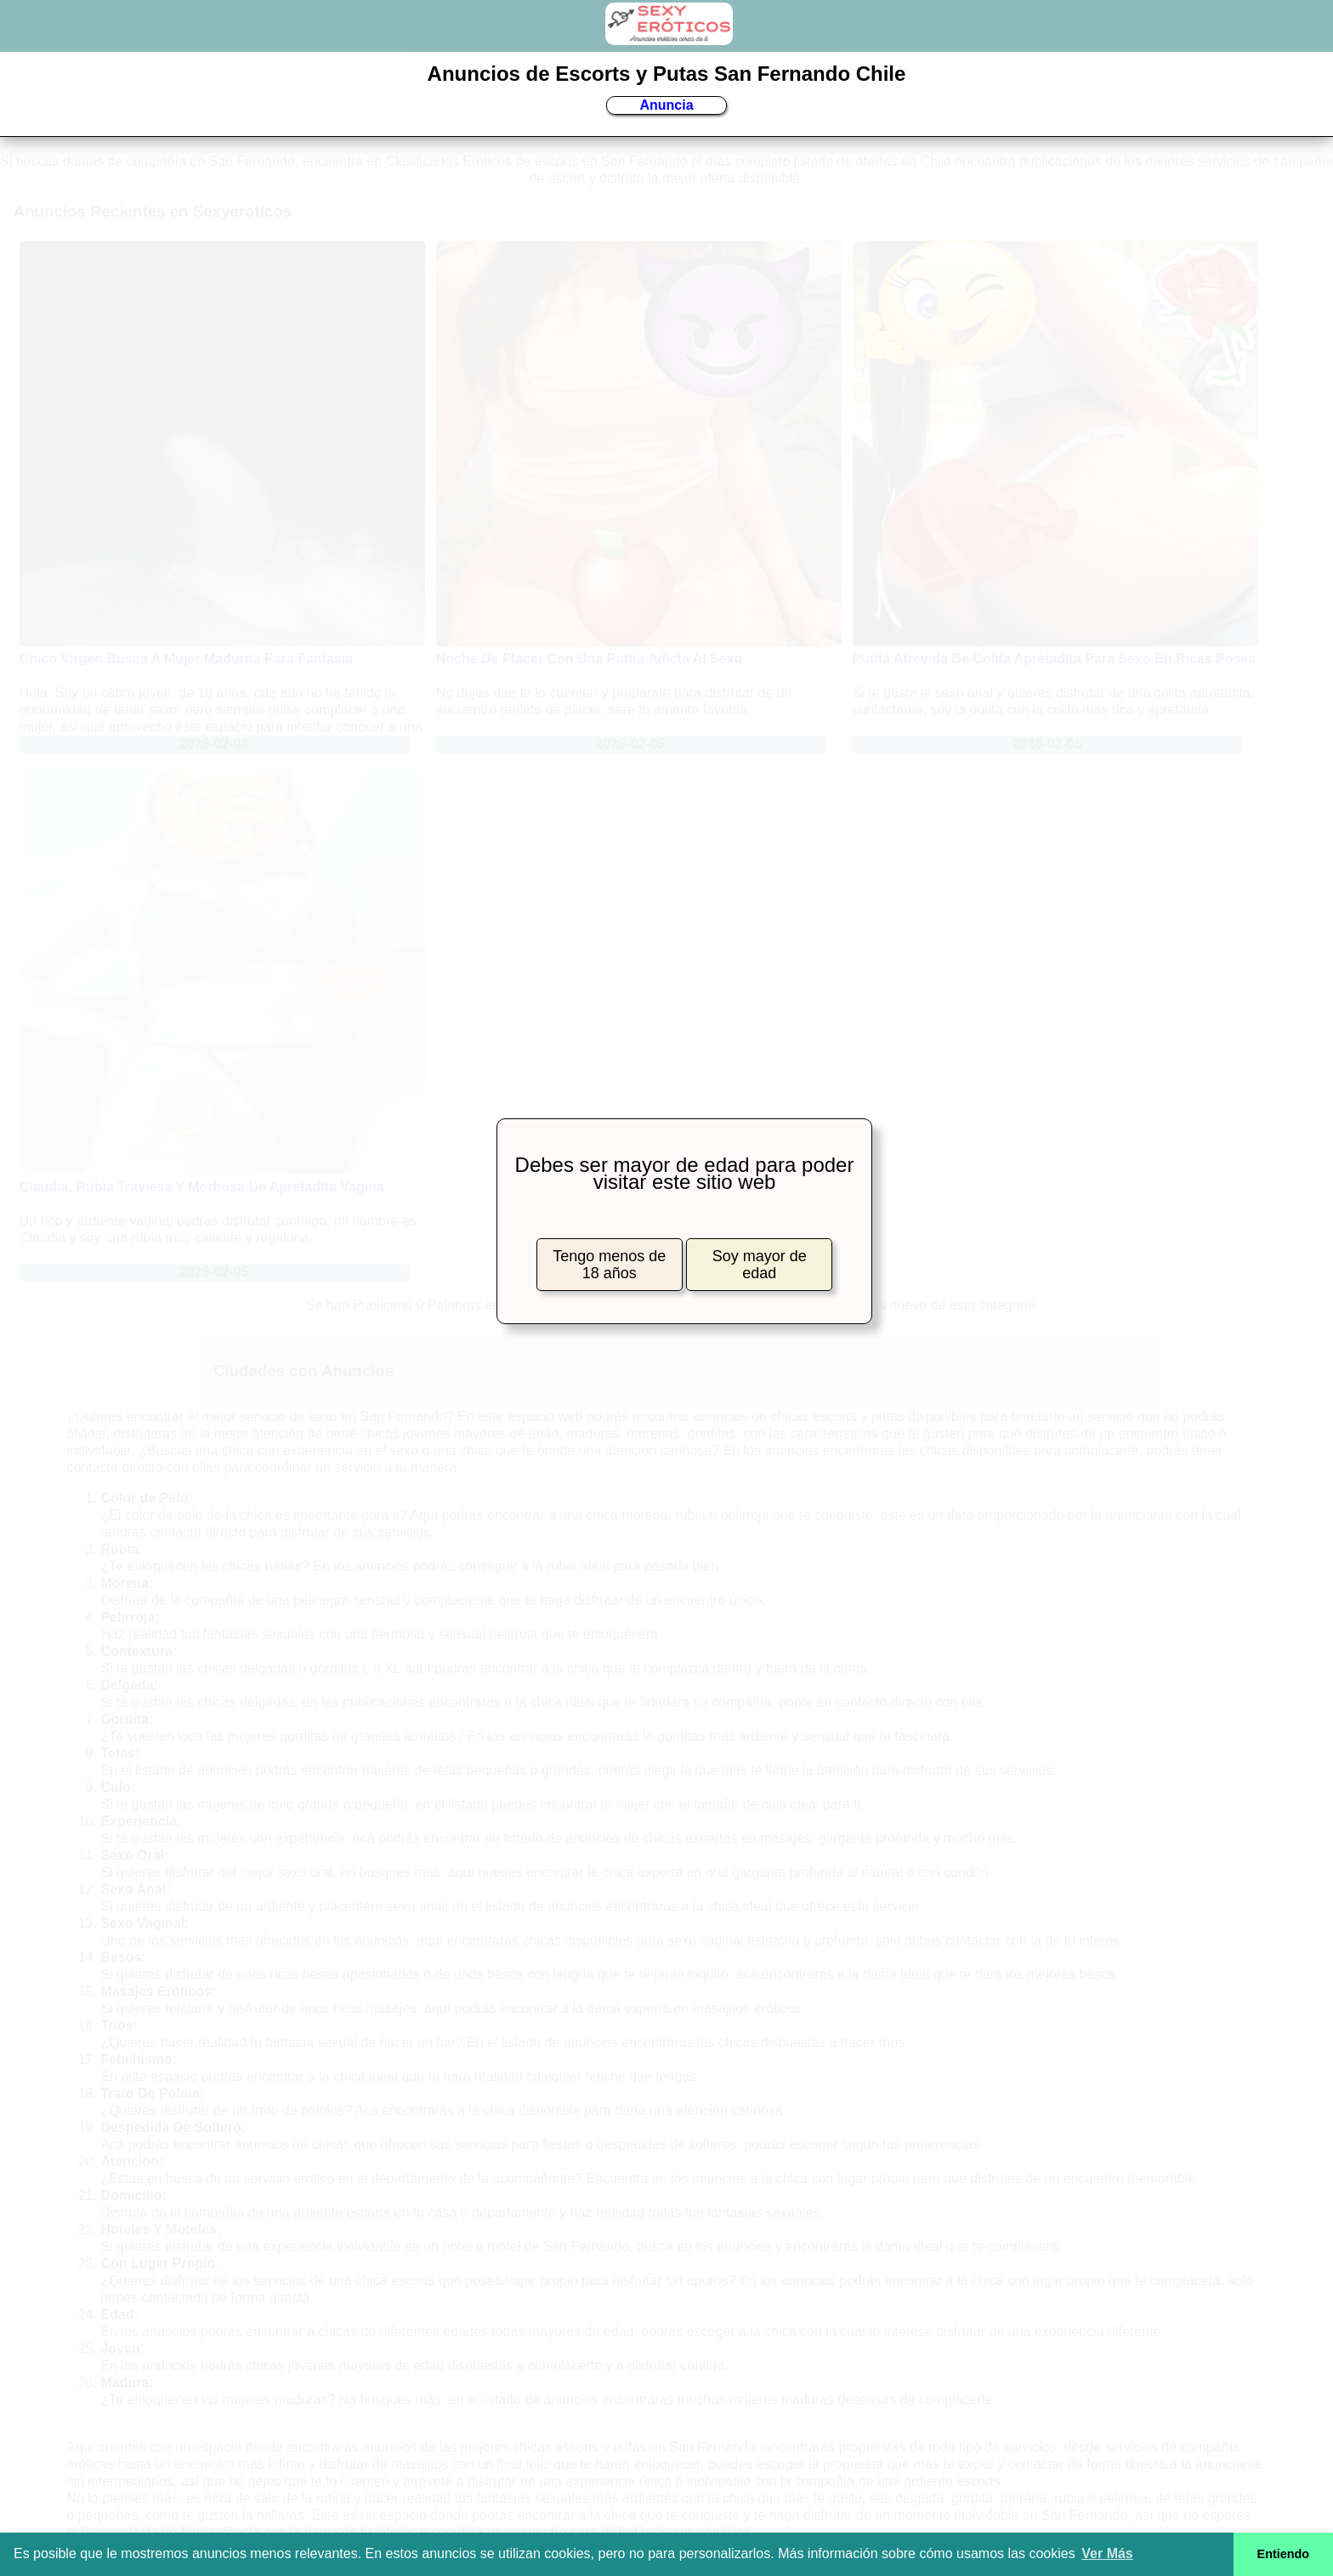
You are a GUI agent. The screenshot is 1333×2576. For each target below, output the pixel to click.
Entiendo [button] (1283, 2554)
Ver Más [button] (1106, 2553)
